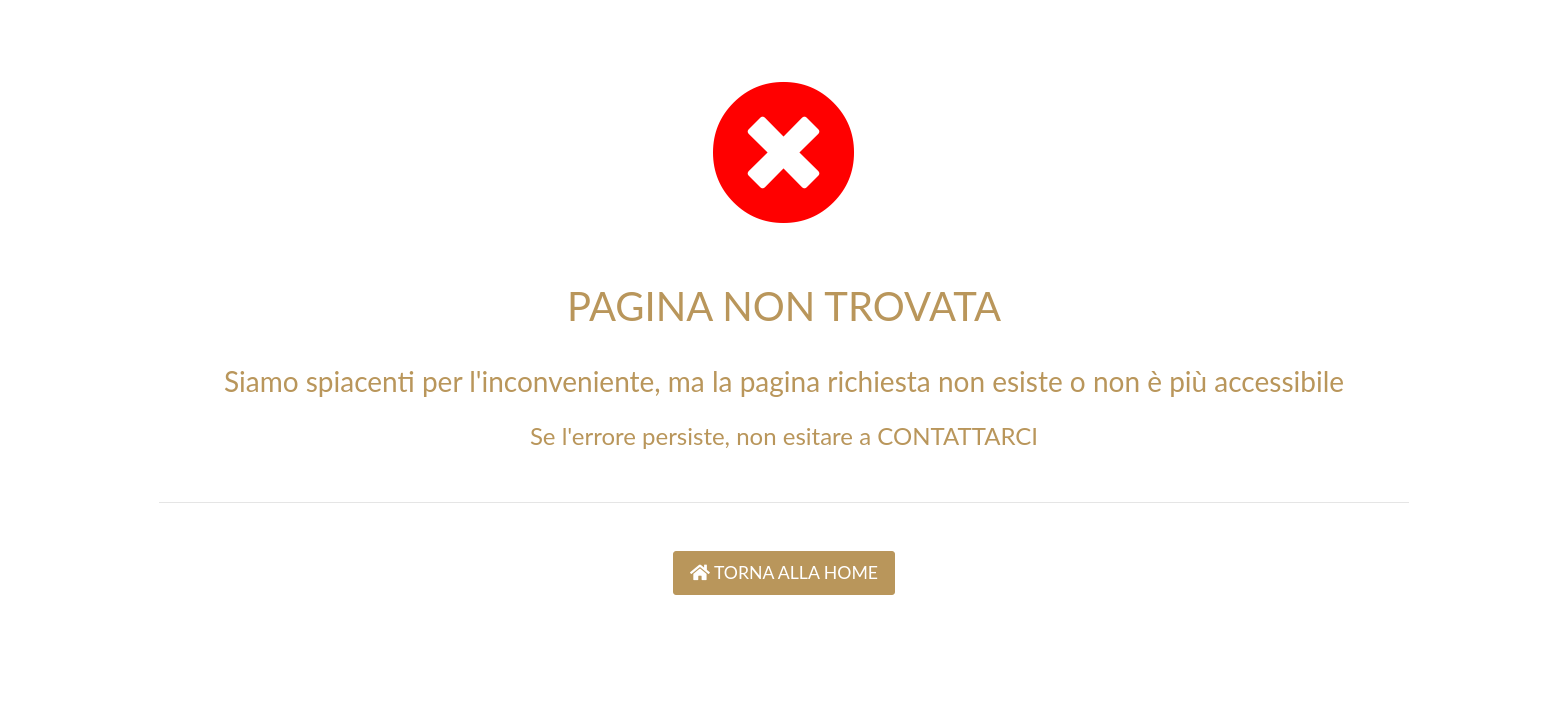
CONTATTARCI (957, 435)
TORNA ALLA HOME (784, 572)
